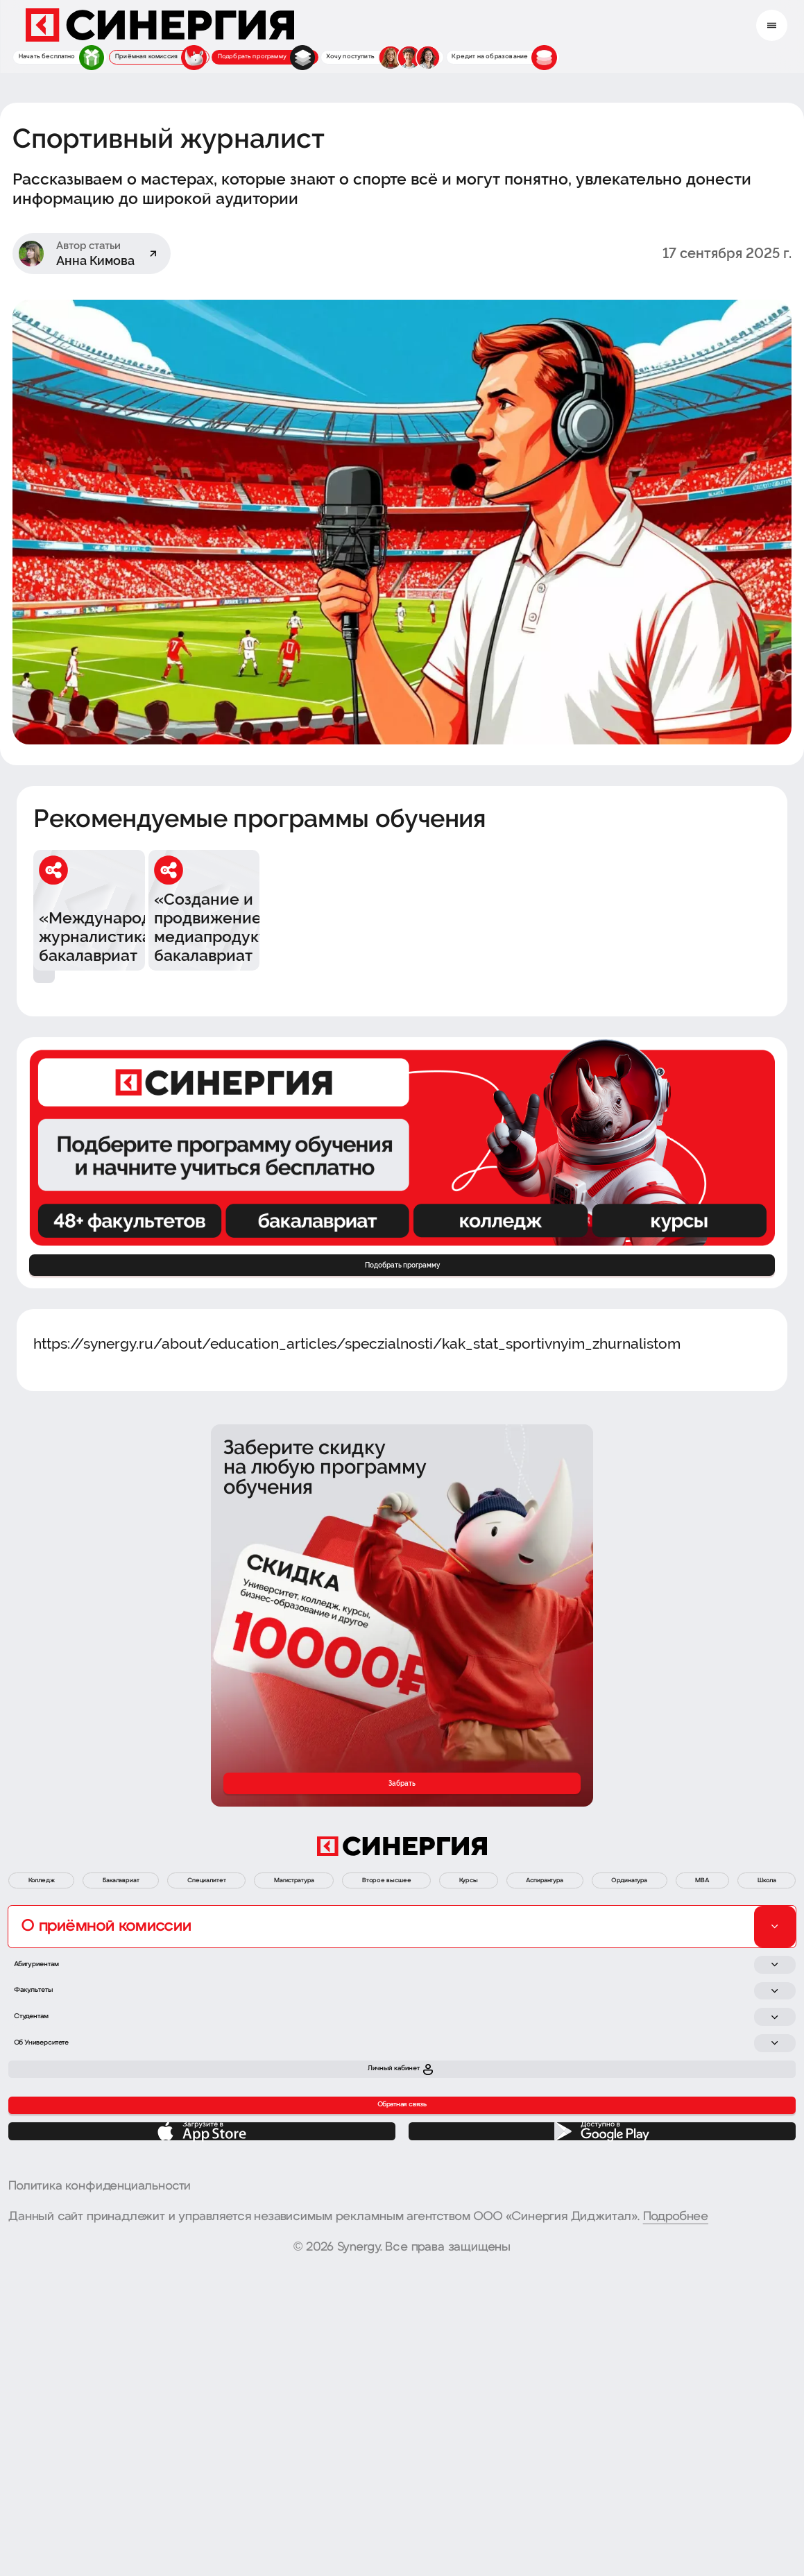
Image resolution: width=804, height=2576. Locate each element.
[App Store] (201, 2424)
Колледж (53, 1993)
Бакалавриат (160, 1993)
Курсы (643, 1993)
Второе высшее (536, 1993)
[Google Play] (602, 2424)
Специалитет (280, 1993)
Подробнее (675, 2521)
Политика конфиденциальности (99, 2491)
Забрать (402, 1870)
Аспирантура (742, 1993)
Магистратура (403, 1993)
